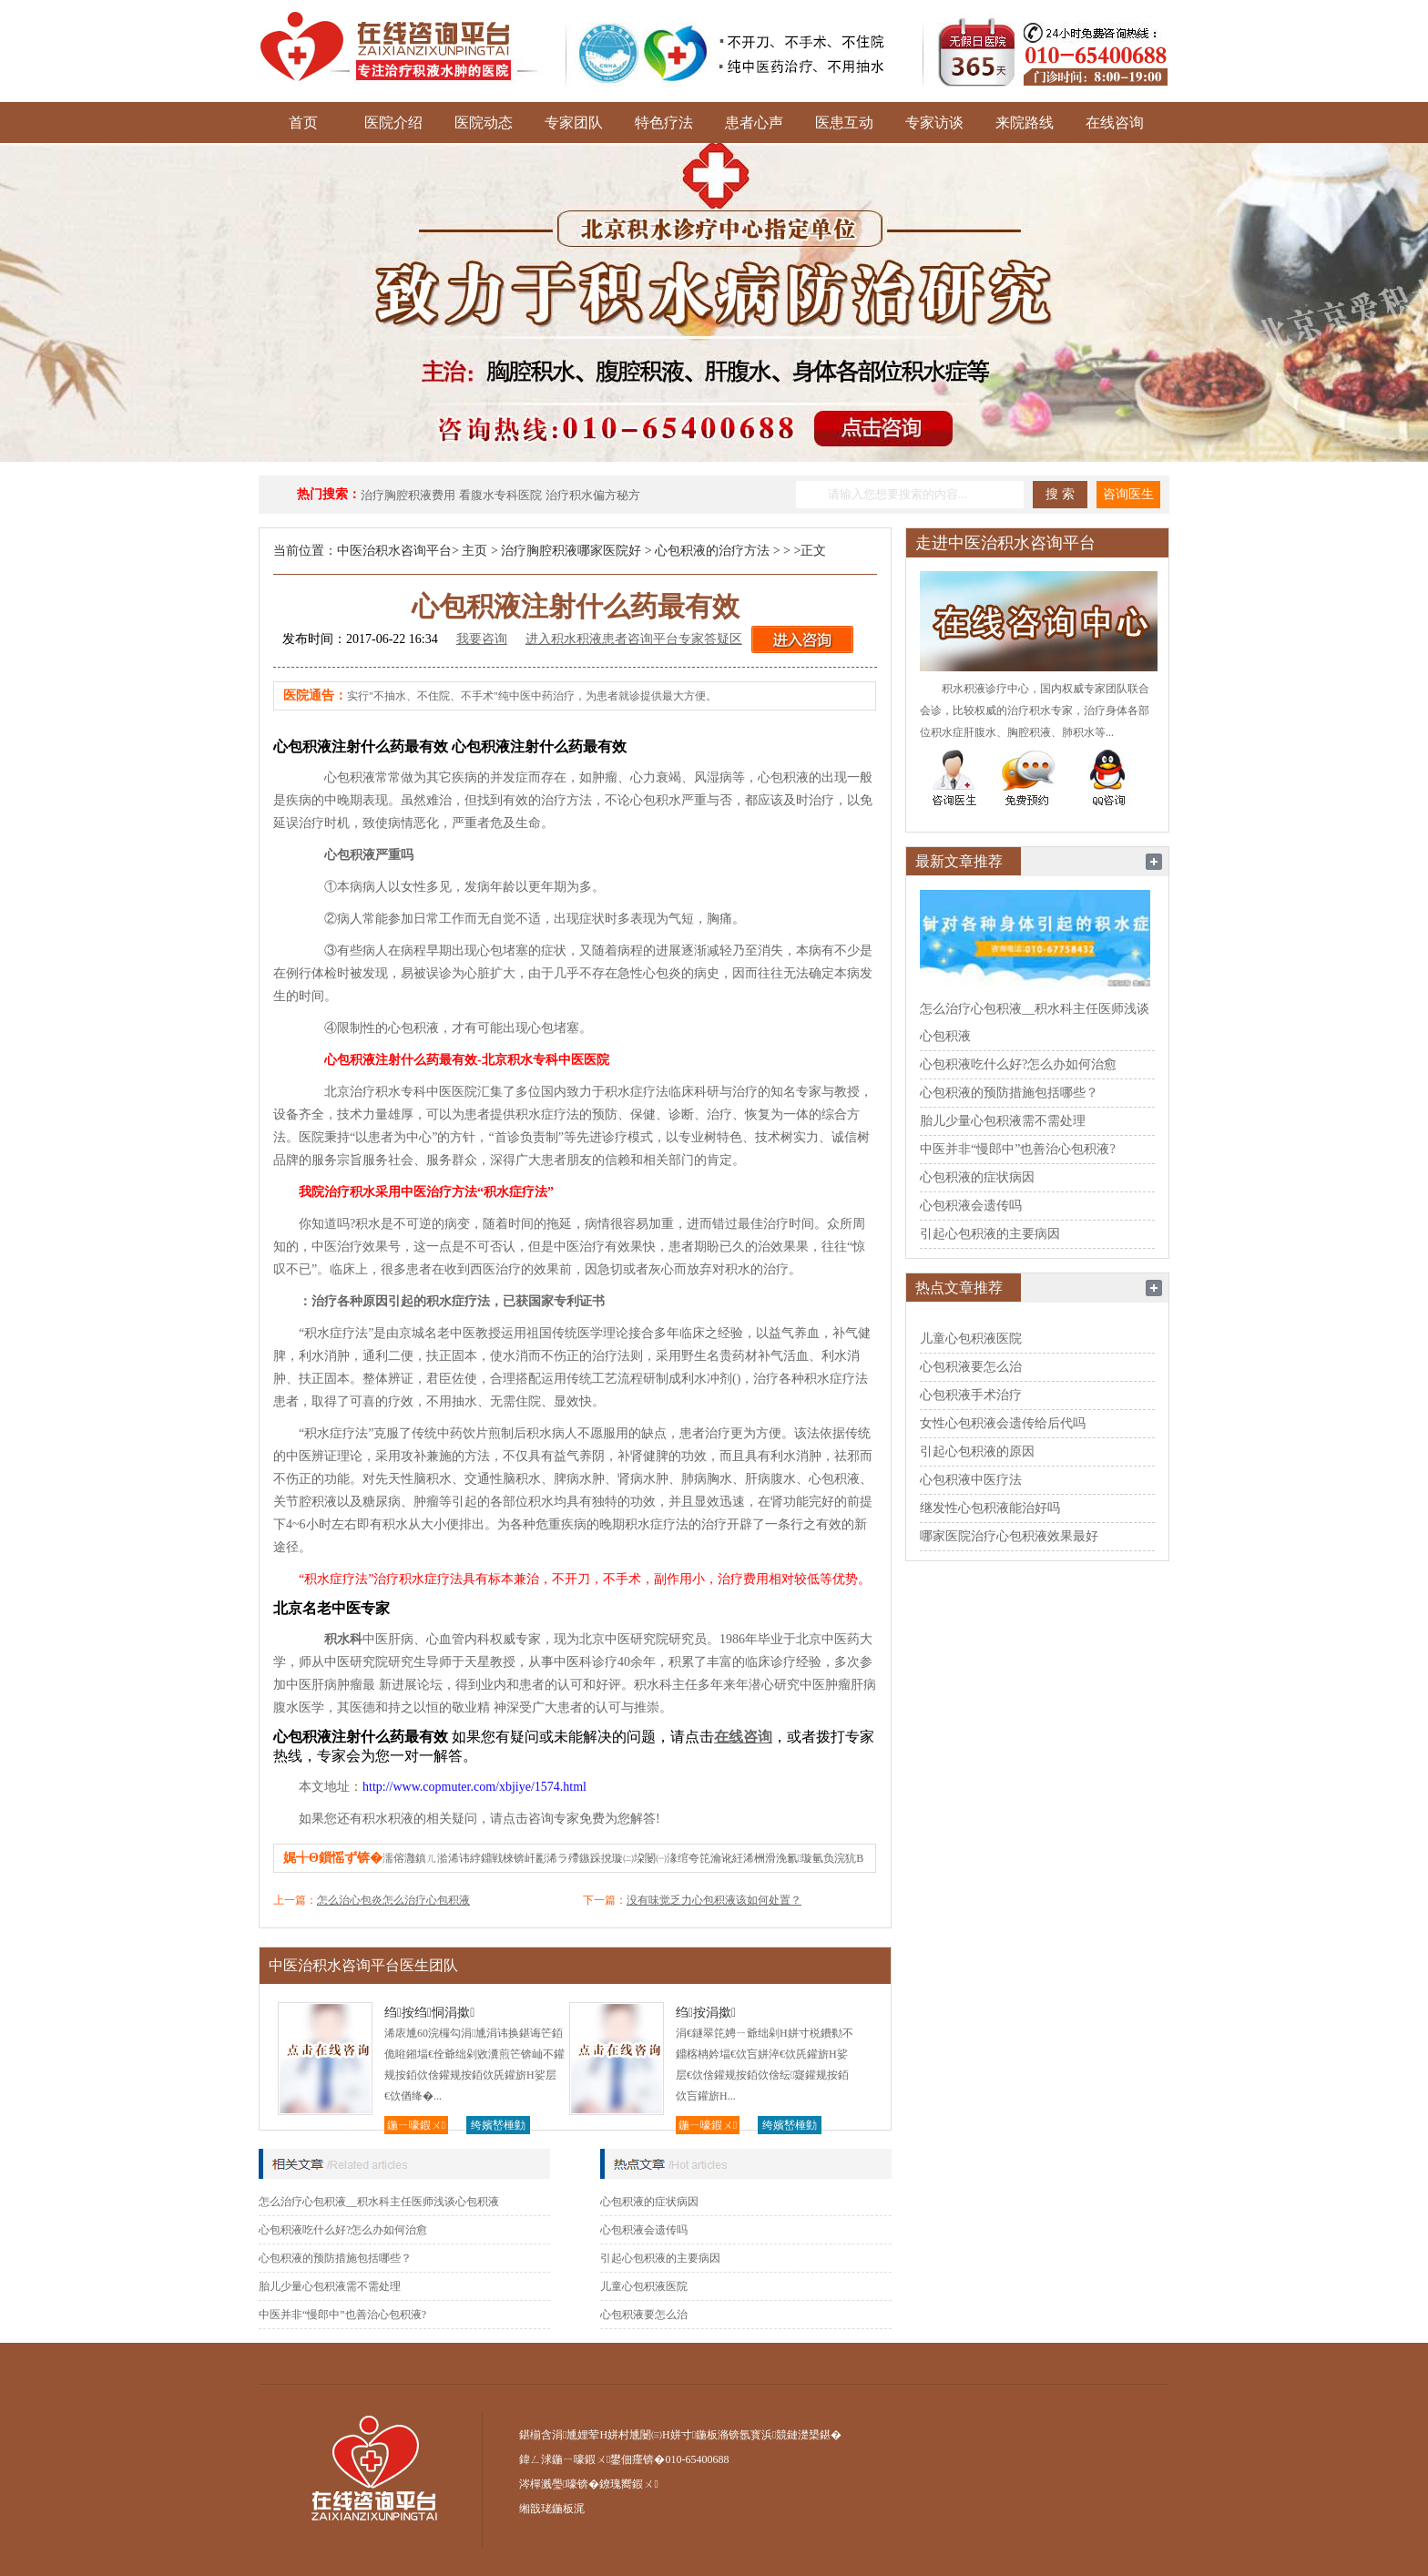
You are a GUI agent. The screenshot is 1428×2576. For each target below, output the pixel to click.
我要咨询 (481, 639)
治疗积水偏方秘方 (593, 495)
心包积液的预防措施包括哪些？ (335, 2258)
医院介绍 (393, 122)
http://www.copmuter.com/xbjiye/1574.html (474, 1787)
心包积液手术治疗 (971, 1395)
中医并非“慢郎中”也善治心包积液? (342, 2314)
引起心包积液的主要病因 (660, 2258)
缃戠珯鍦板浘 (552, 2508)
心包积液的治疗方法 (712, 550)
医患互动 (844, 122)
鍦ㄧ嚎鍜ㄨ (416, 2125)
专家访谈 (934, 122)
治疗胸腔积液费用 (408, 495)
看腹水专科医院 (500, 495)
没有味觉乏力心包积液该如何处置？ (714, 1900)
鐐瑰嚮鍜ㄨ (628, 2484)
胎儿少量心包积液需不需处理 (330, 2286)
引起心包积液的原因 (977, 1451)
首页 (303, 122)
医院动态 (483, 122)
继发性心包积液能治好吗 (990, 1508)
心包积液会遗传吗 (644, 2229)
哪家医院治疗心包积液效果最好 (1009, 1536)
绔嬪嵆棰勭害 (498, 2126)
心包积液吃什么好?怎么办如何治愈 (343, 2229)
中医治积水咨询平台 (394, 550)
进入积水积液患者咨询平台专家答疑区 (633, 639)
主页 (474, 550)
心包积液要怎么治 (644, 2314)
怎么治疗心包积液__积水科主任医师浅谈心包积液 (379, 2201)
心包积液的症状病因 (649, 2201)
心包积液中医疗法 (971, 1480)
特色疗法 (664, 122)
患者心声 (754, 122)
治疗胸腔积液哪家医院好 (571, 550)
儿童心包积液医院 (644, 2286)
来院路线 (1024, 122)
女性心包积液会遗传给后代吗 (1003, 1423)
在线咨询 (1115, 122)
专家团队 (574, 122)
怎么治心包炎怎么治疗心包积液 (393, 1900)
